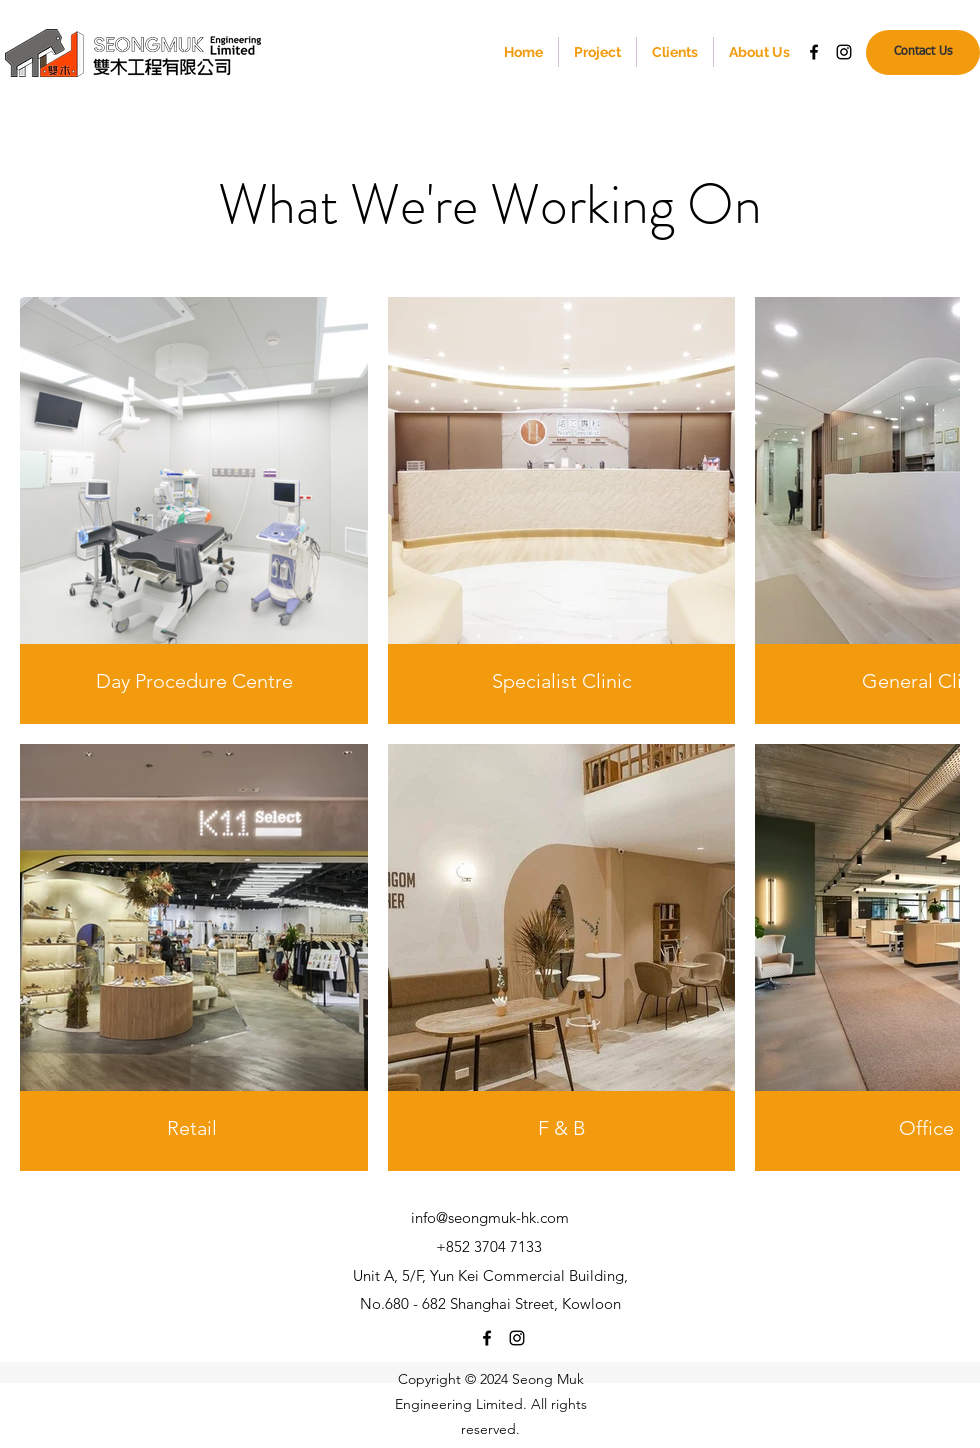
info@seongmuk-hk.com (490, 1217)
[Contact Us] (923, 52)
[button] (597, 52)
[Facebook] (814, 52)
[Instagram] (844, 52)
